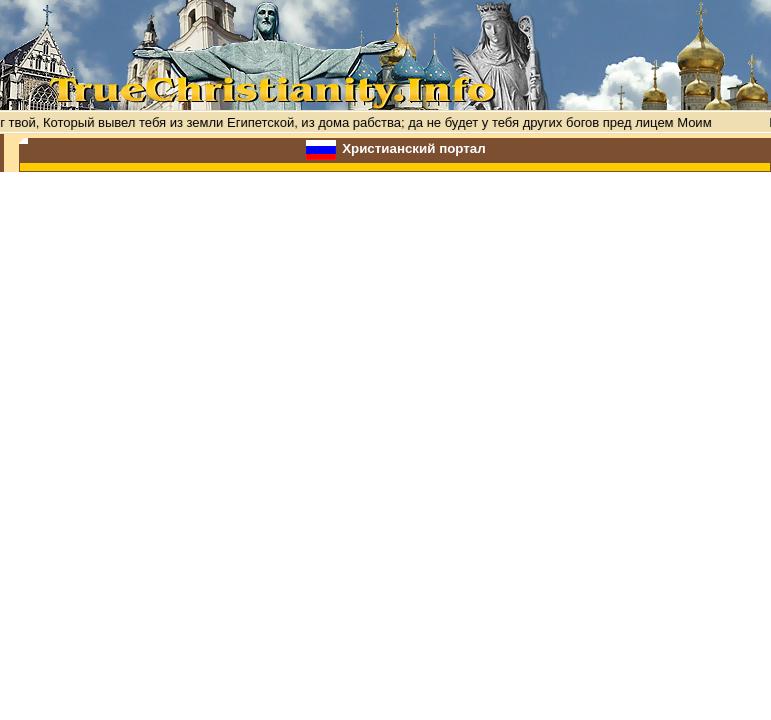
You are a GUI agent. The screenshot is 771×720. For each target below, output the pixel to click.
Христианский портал (414, 148)
